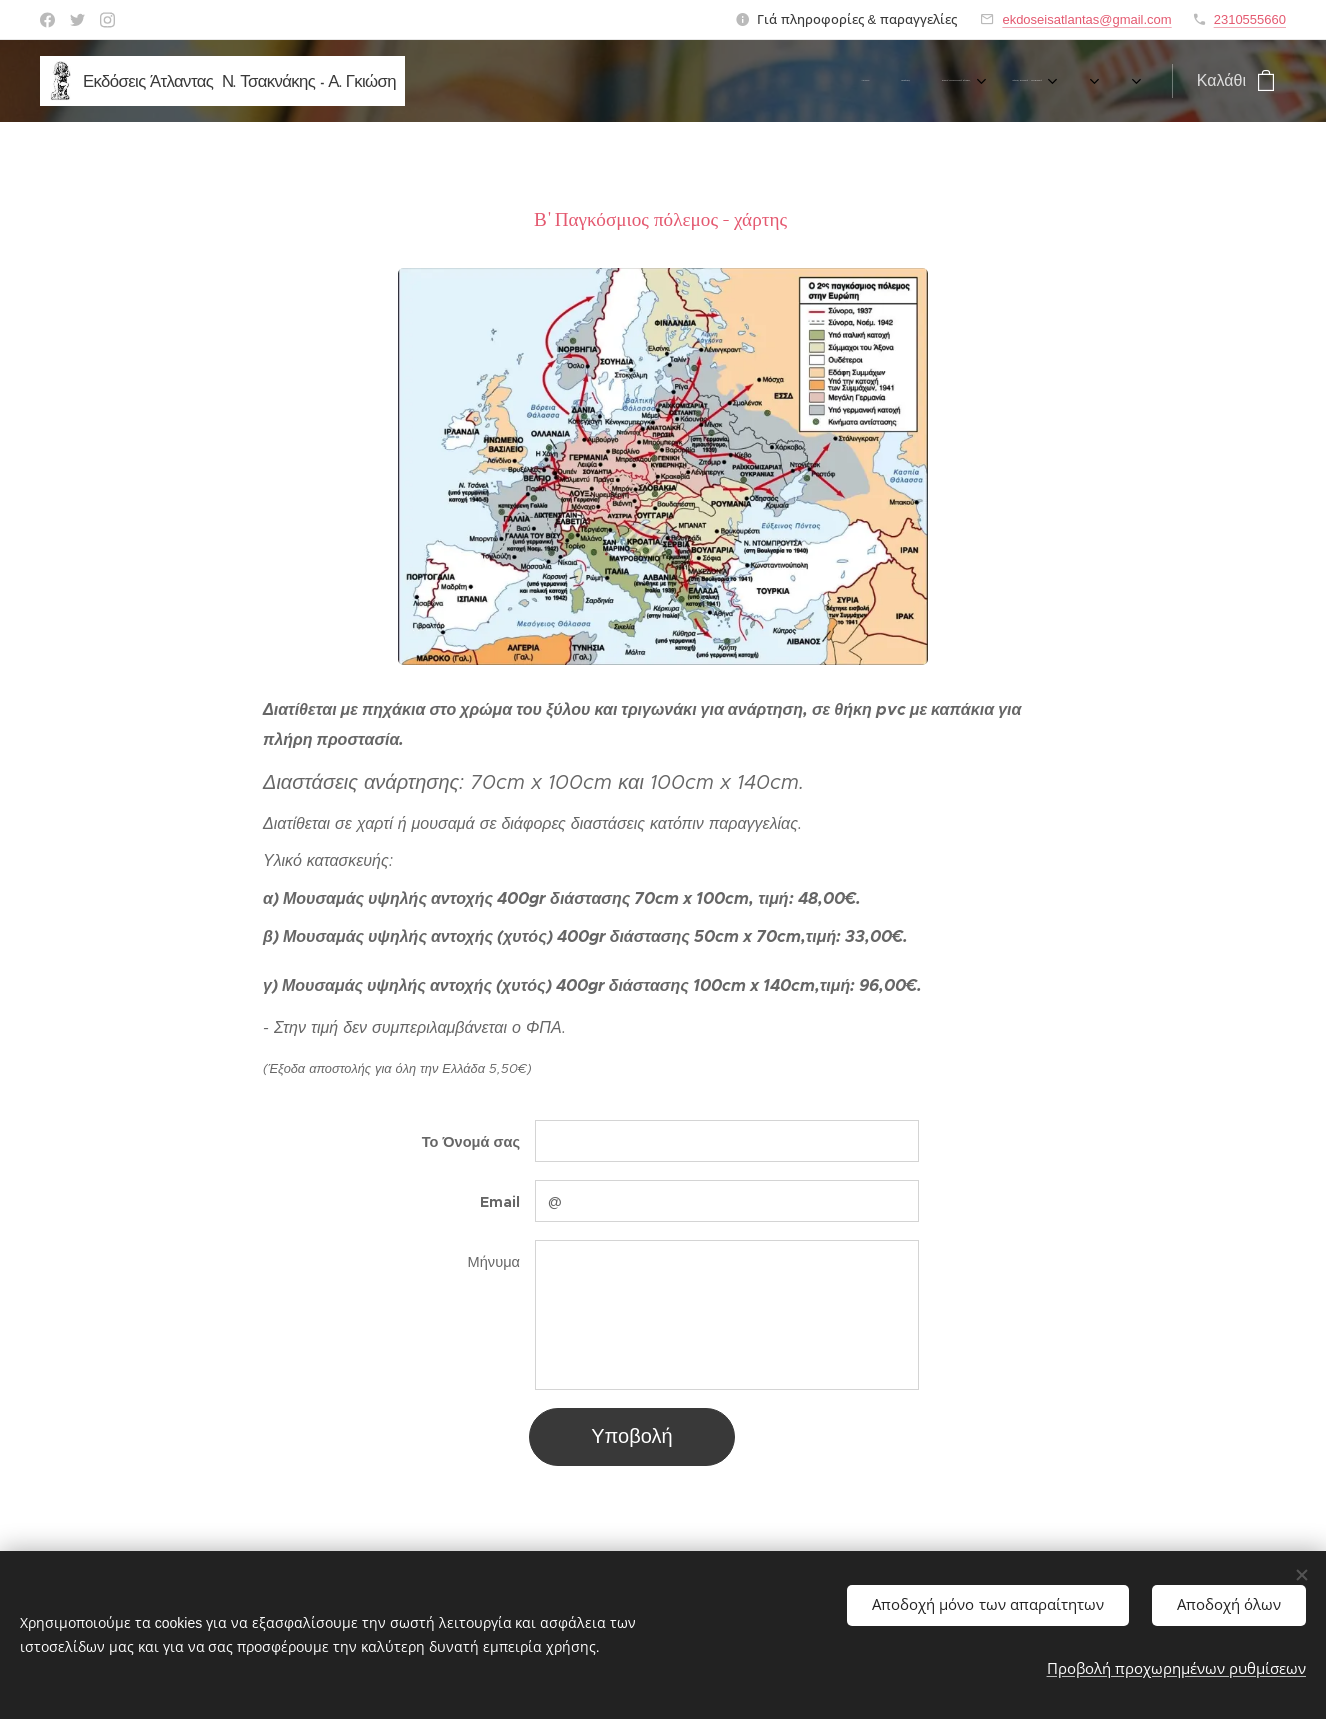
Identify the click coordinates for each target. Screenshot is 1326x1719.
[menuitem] (463, 81)
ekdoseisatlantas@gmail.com (1086, 19)
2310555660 (1250, 19)
